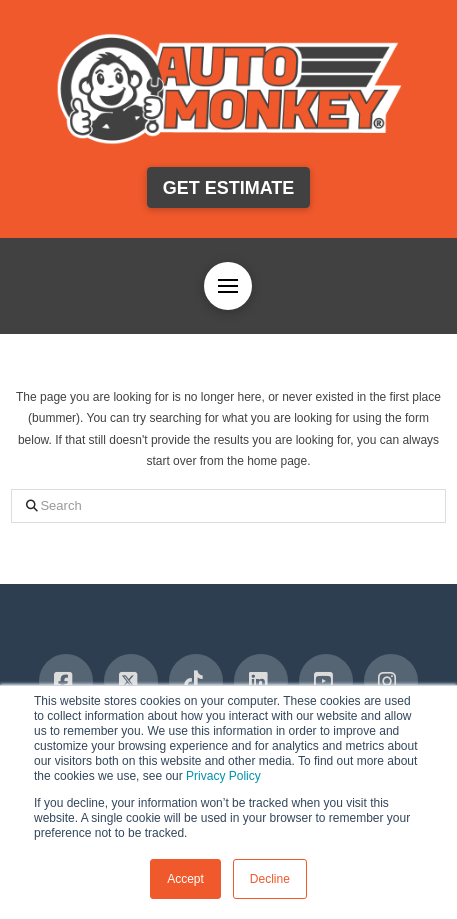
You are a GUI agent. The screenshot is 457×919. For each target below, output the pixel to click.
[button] (228, 286)
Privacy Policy (223, 776)
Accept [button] (185, 879)
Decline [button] (270, 879)
